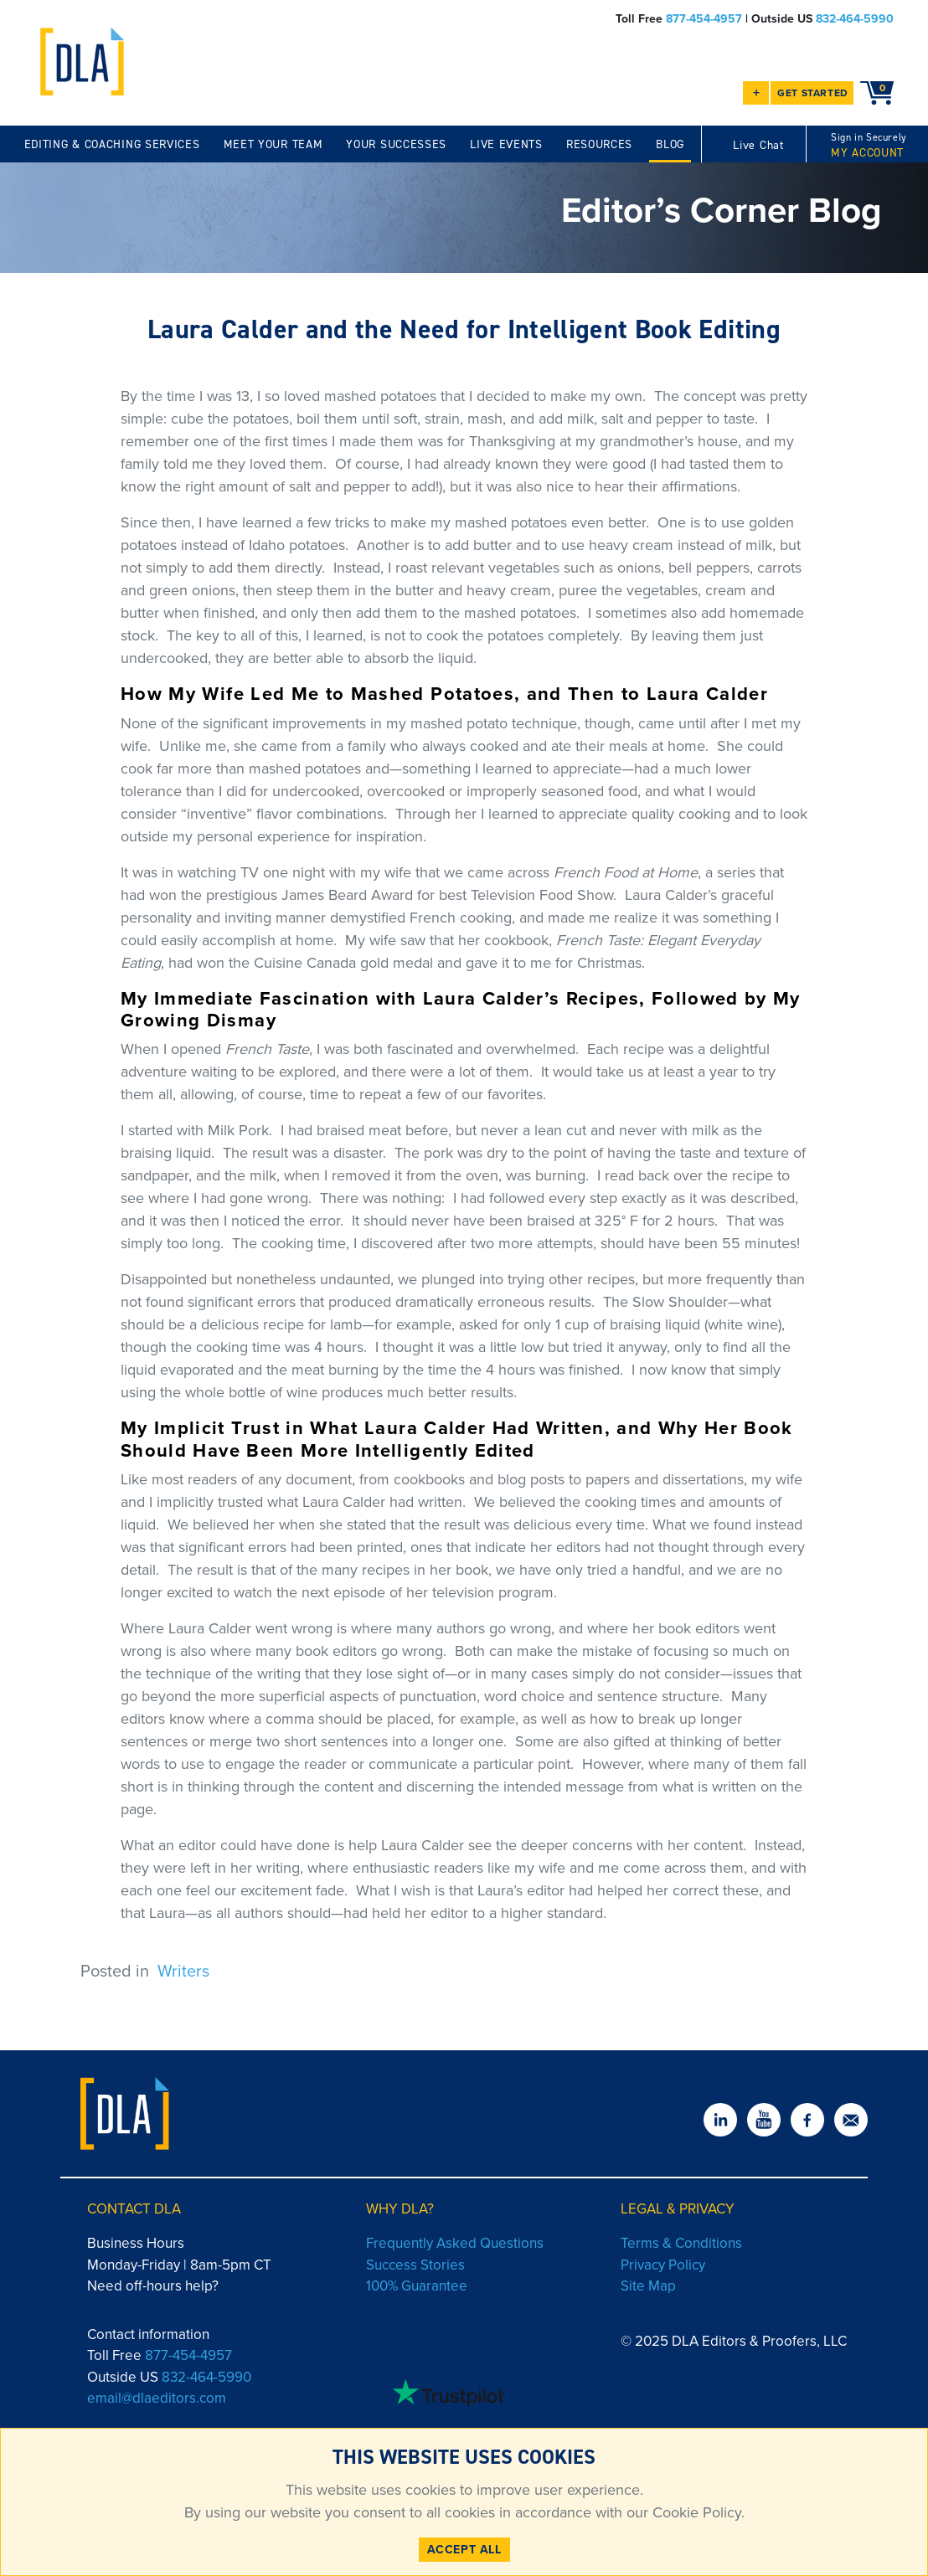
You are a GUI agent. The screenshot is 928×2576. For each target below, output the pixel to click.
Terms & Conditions (681, 2243)
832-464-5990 (855, 19)
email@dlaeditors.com (156, 2398)
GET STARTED (812, 92)
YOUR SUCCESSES (396, 144)
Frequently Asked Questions (455, 2243)
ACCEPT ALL (464, 2549)
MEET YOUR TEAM (273, 144)
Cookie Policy (694, 2512)
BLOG (670, 144)
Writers (183, 1970)
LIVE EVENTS (506, 144)
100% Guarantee (416, 2285)
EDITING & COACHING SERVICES (112, 144)
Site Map (648, 2285)
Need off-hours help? (153, 2285)
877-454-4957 (704, 19)
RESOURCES (599, 144)
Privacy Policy (663, 2265)
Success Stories (415, 2265)
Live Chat (758, 145)
